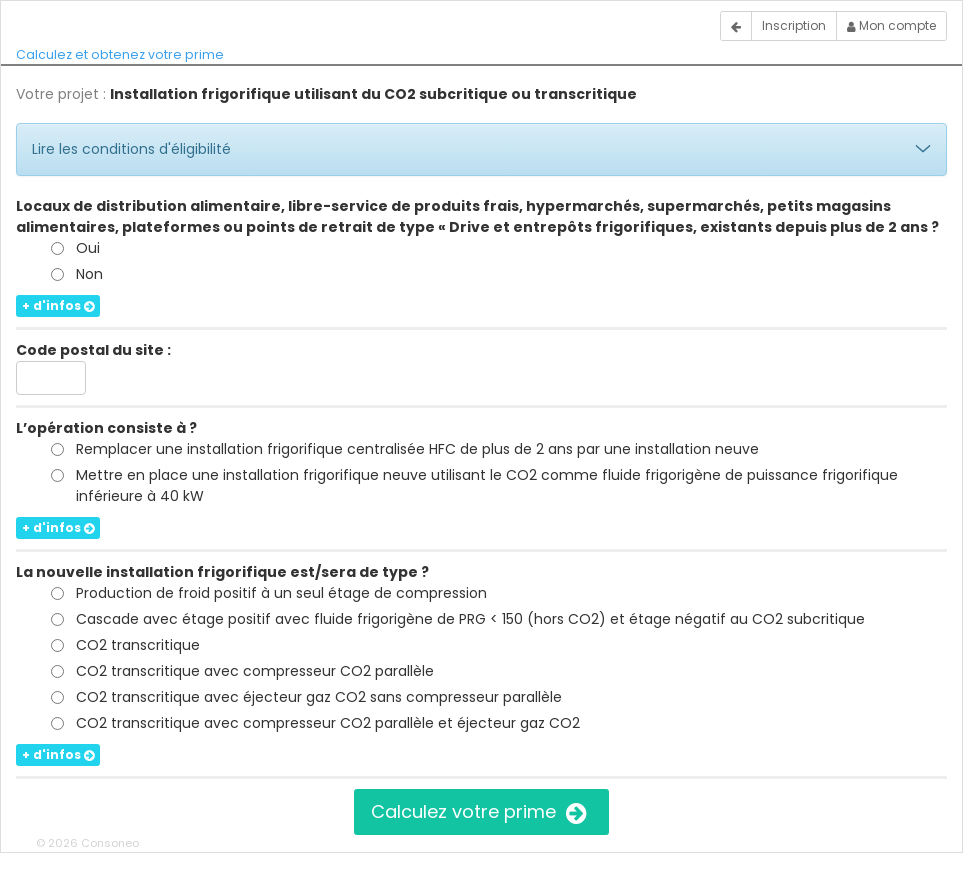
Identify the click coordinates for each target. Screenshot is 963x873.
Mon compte (891, 25)
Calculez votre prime (481, 811)
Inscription (794, 25)
